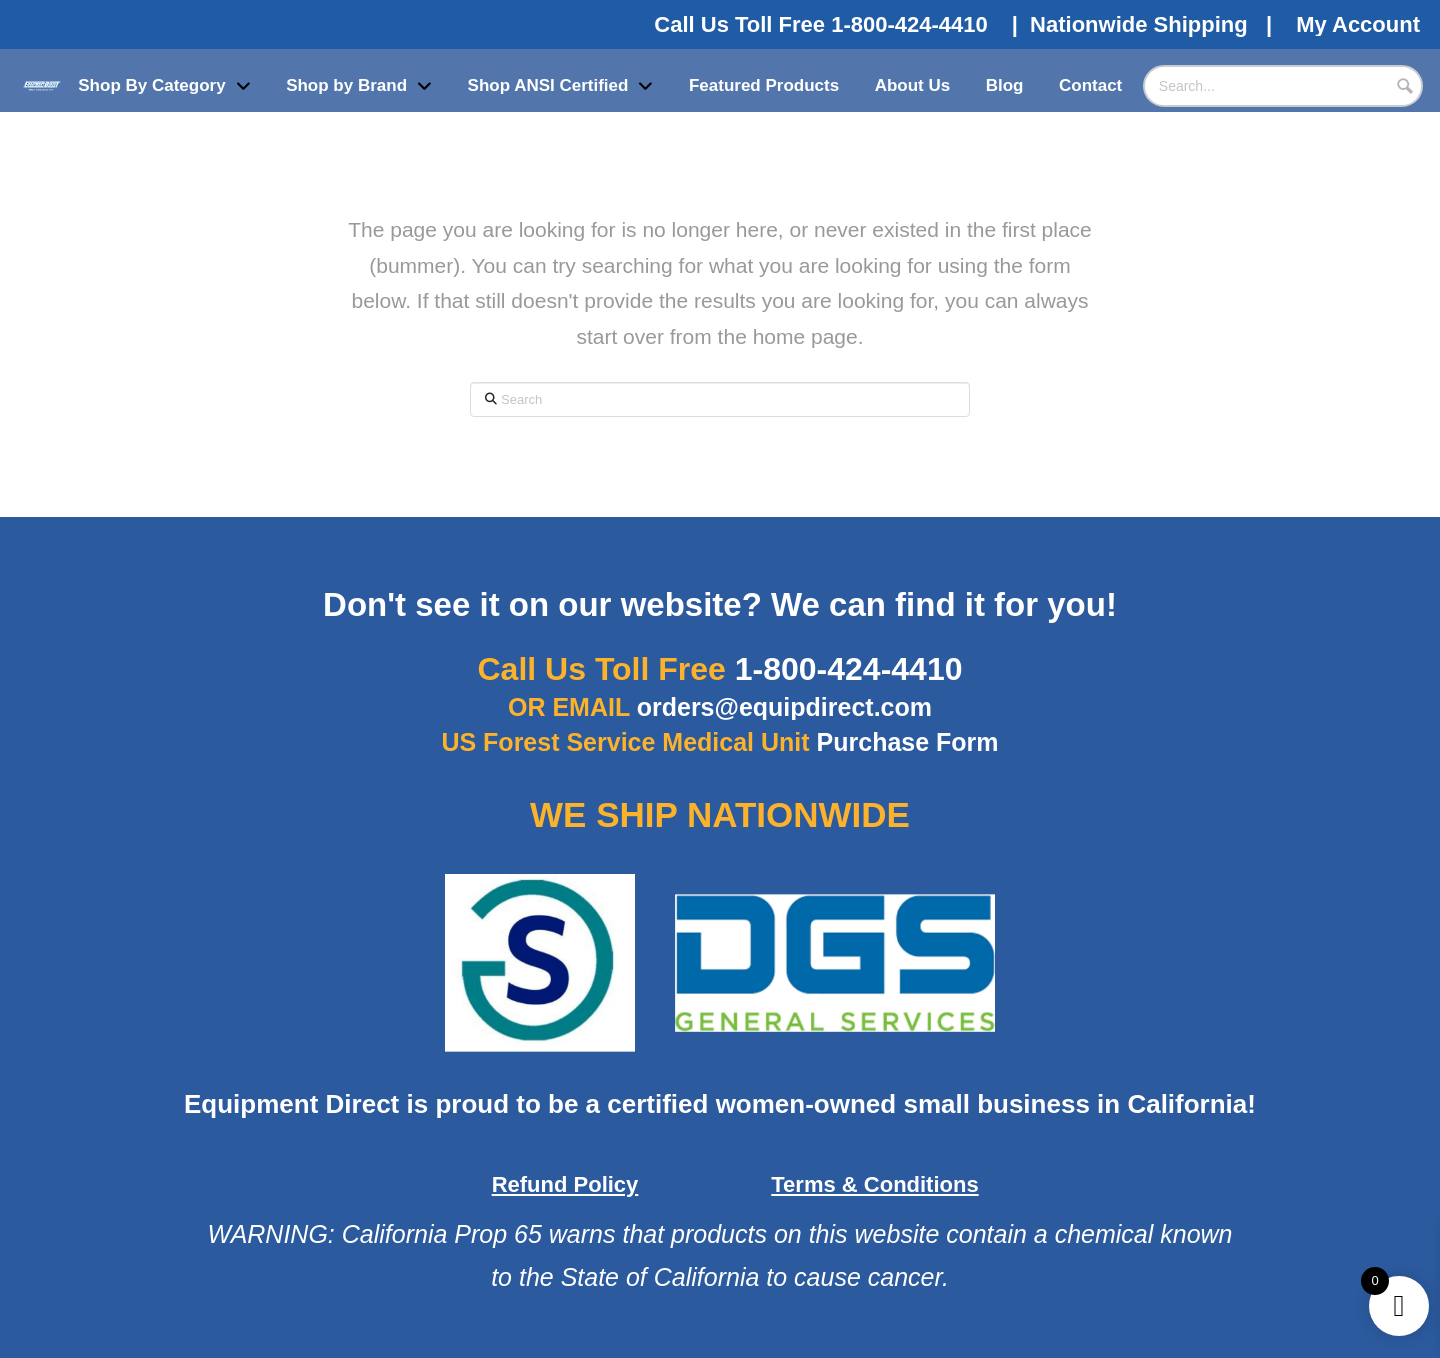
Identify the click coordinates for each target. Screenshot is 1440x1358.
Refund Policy (565, 1184)
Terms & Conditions (874, 1184)
